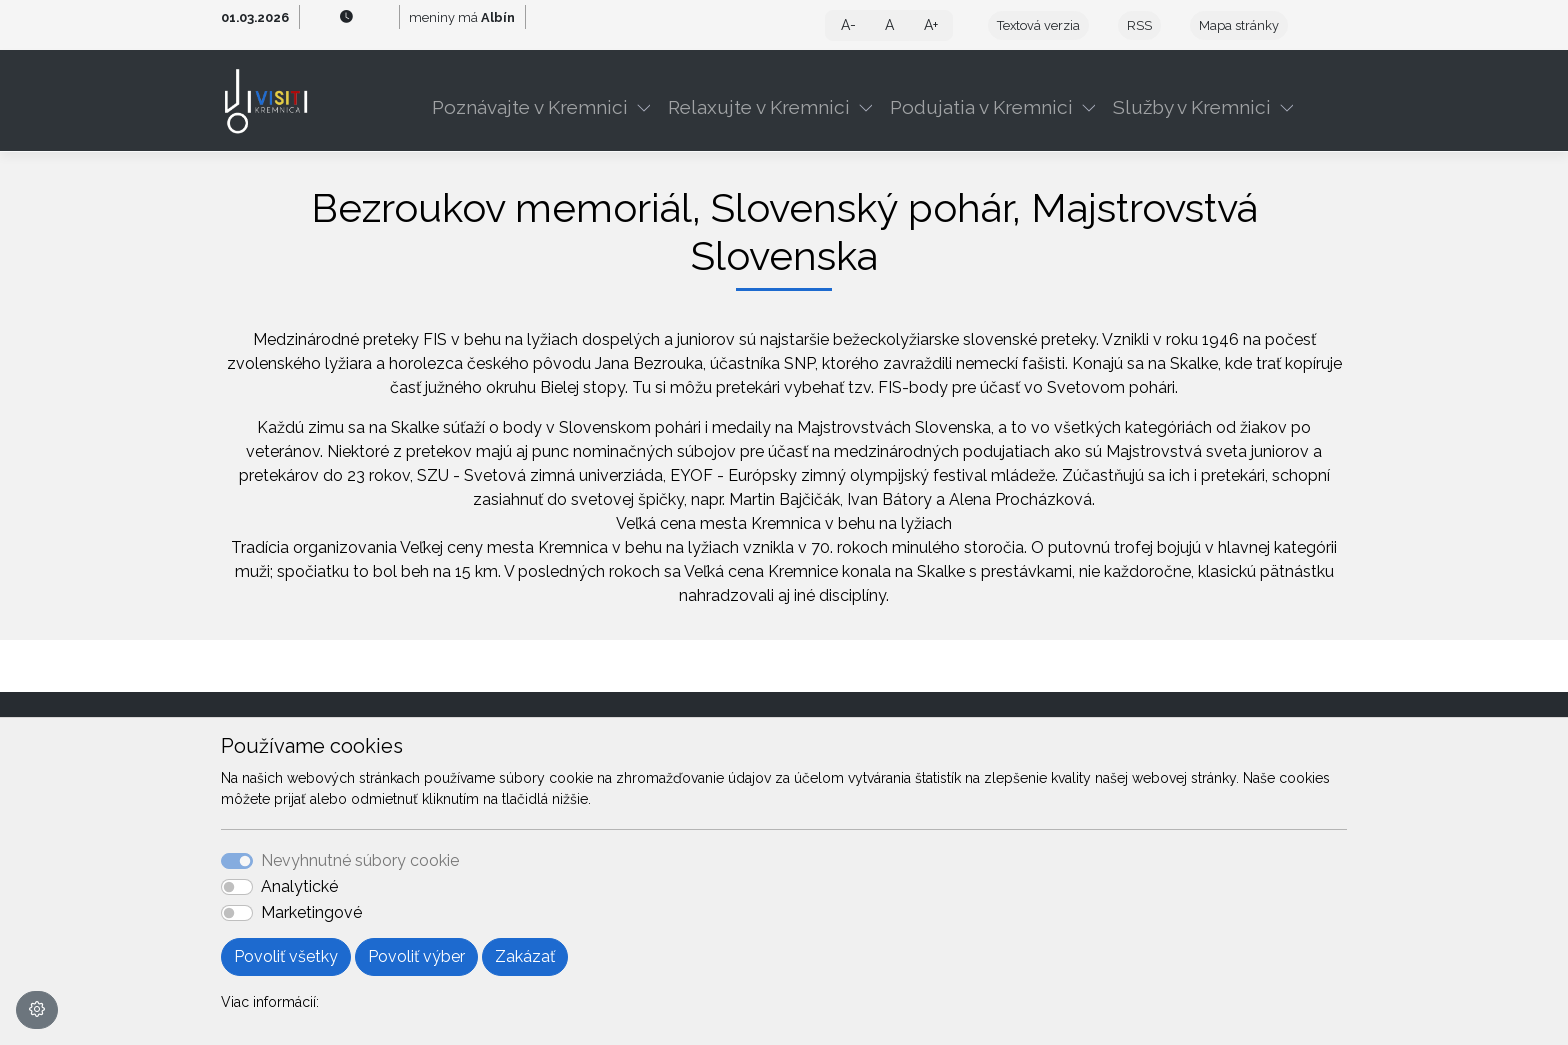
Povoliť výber (416, 956)
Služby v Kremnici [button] (1192, 107)
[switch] (237, 887)
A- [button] (848, 25)
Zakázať (525, 956)
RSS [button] (1139, 25)
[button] (648, 107)
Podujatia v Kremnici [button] (981, 107)
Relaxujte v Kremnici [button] (759, 107)
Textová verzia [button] (1038, 25)
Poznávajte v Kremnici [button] (530, 107)
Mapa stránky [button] (1239, 25)
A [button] (889, 25)
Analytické (299, 886)
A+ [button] (931, 25)
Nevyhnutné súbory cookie (360, 860)
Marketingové (311, 912)
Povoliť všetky (286, 956)
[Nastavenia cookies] (37, 1010)
